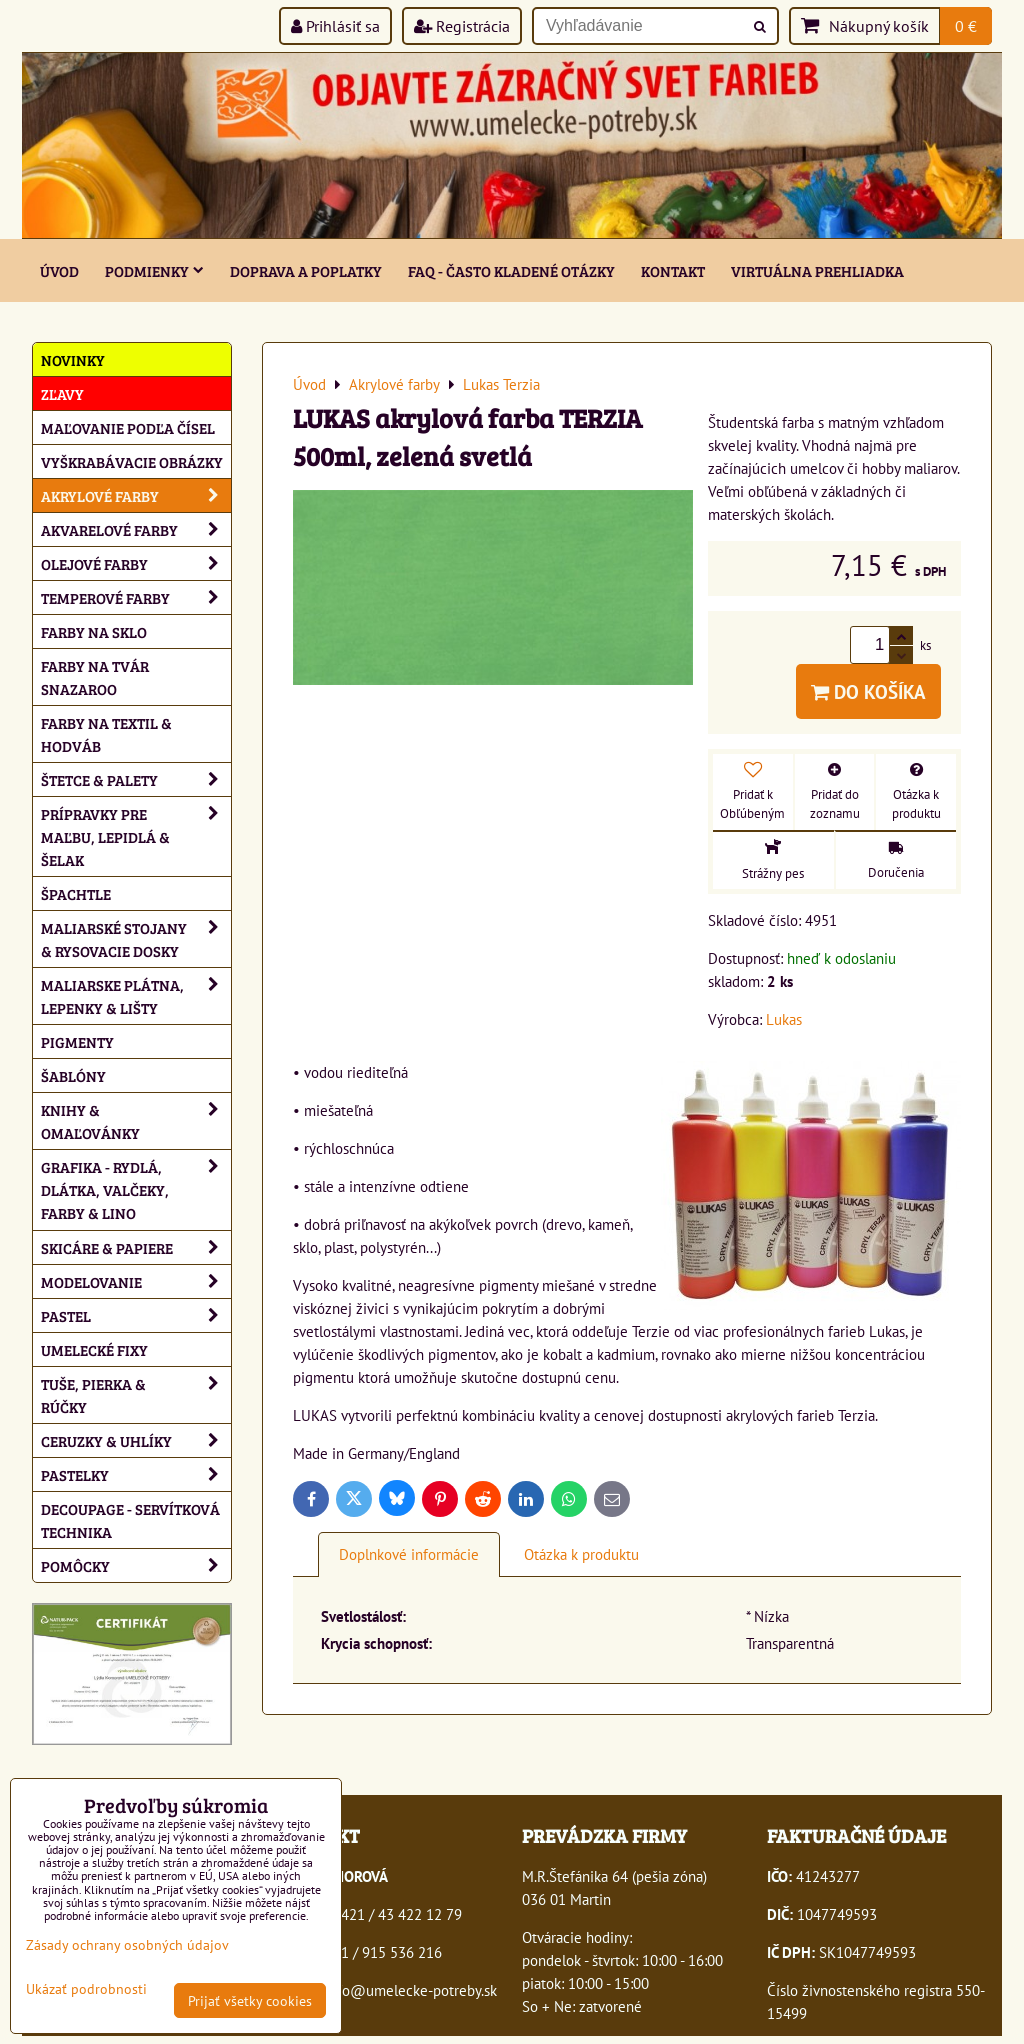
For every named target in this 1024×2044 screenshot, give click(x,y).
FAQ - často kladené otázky (511, 270)
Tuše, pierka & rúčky (136, 1395)
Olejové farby (136, 563)
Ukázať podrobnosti (86, 1989)
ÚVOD (59, 270)
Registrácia (462, 26)
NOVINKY (73, 359)
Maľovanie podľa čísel (128, 427)
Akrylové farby (136, 495)
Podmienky (154, 270)
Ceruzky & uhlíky (136, 1440)
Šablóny (73, 1075)
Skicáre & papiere (136, 1247)
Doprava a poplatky (306, 270)
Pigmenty (77, 1041)
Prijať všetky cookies (250, 2000)
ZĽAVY (62, 393)
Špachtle (76, 893)
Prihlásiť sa (335, 26)
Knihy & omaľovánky (136, 1121)
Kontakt (673, 270)
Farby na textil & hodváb (106, 734)
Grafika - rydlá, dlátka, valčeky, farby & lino (136, 1189)
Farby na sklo (94, 631)
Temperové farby (136, 597)
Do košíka (868, 691)
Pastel (136, 1315)
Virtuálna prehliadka (817, 270)
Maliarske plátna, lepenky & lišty (136, 996)
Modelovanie (136, 1281)
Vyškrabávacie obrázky (132, 461)
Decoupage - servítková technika (130, 1520)
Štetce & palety (136, 779)
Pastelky (136, 1474)
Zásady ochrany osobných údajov (127, 1944)
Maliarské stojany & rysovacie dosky (136, 939)
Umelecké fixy (94, 1349)
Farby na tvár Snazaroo (95, 677)
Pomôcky (136, 1565)
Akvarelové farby (136, 529)
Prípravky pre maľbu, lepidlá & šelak (136, 836)
